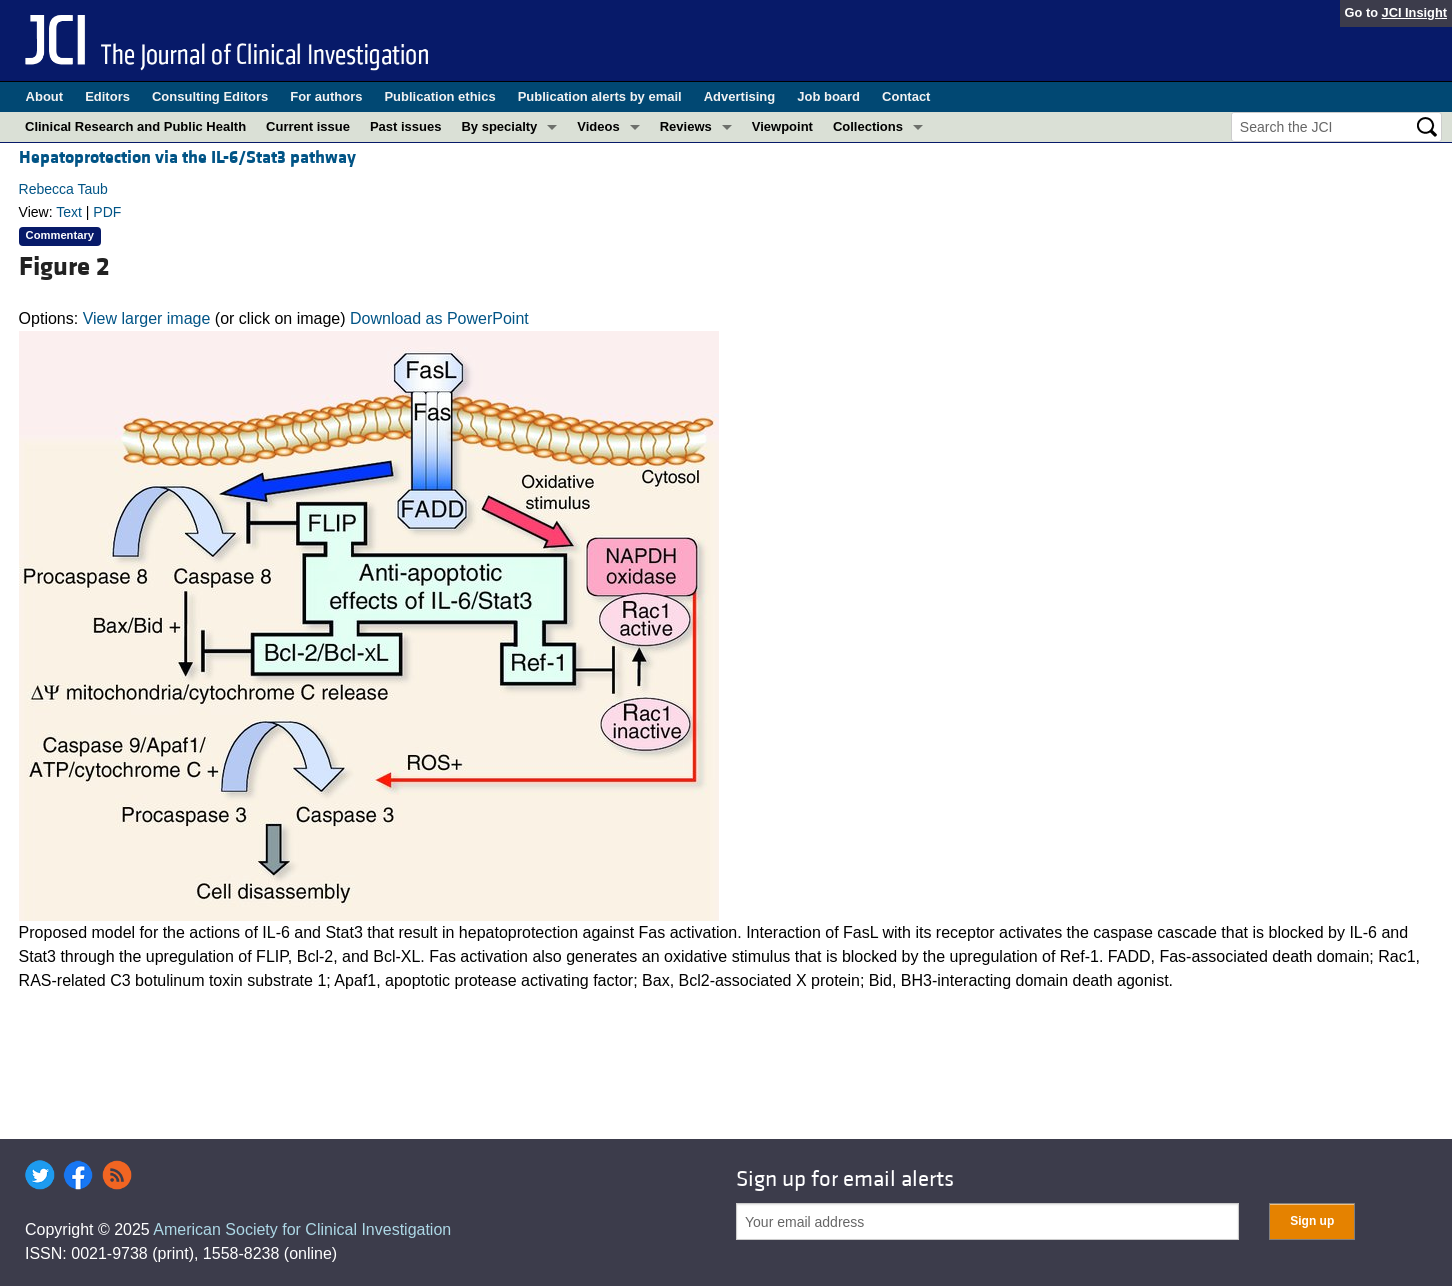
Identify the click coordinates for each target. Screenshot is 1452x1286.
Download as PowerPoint (439, 318)
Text (69, 212)
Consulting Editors (210, 96)
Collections (868, 126)
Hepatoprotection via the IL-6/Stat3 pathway (187, 157)
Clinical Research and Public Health (135, 126)
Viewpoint (782, 126)
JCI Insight (1414, 12)
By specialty (499, 126)
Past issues (406, 126)
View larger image (147, 318)
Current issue (308, 126)
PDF (107, 212)
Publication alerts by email (600, 96)
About (45, 96)
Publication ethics (439, 96)
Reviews (686, 126)
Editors (107, 96)
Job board (828, 96)
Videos (598, 126)
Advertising (740, 96)
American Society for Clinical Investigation (302, 1229)
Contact (906, 96)
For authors (326, 96)
